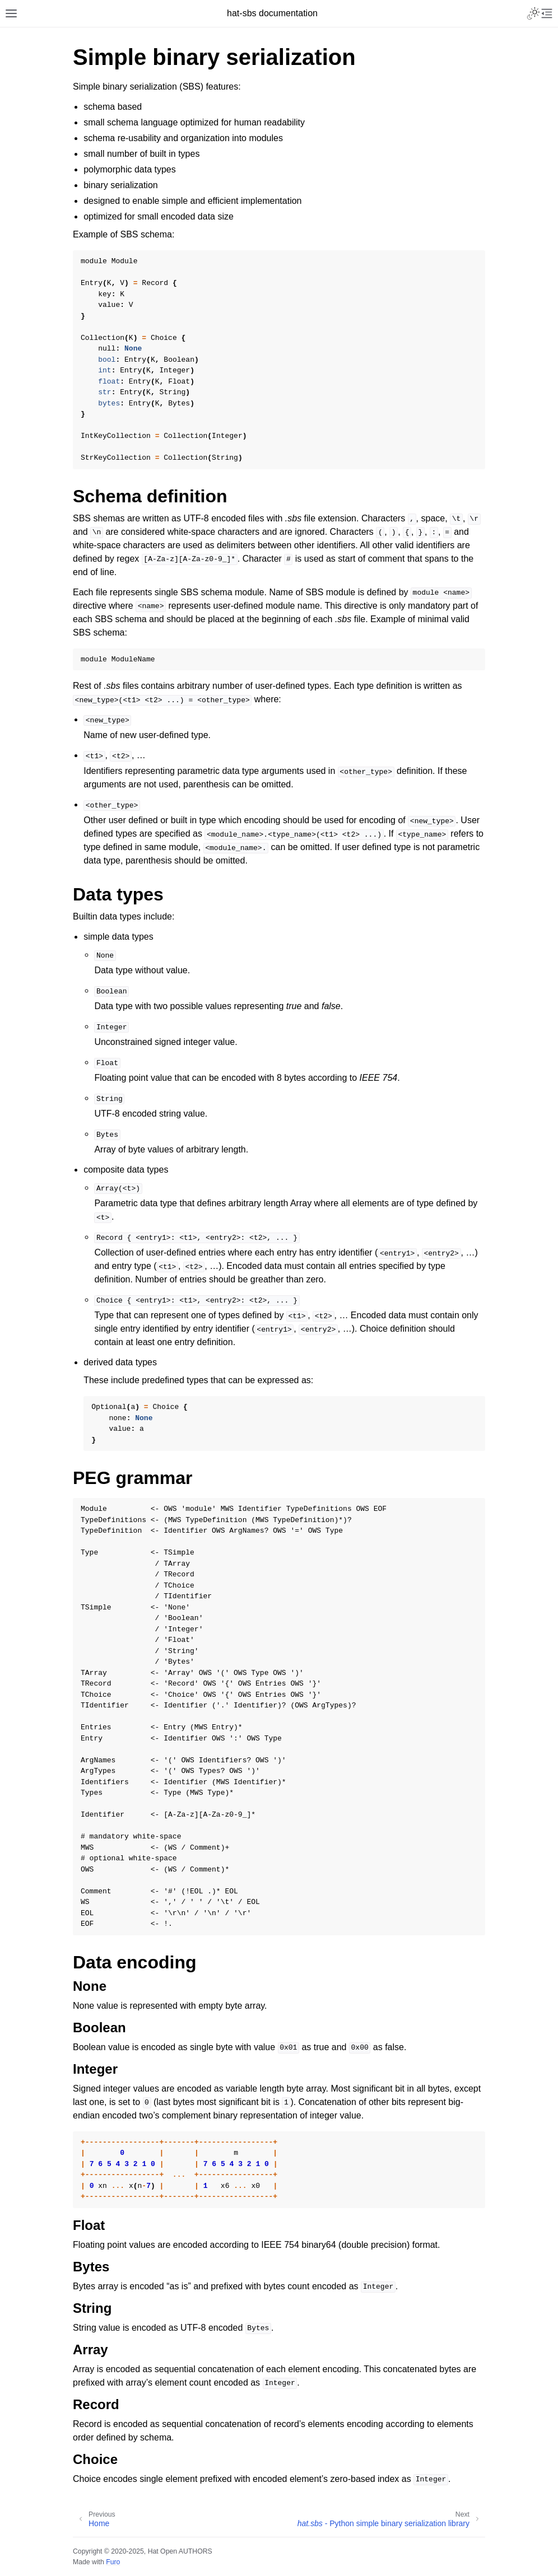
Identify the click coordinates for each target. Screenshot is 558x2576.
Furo (113, 2562)
